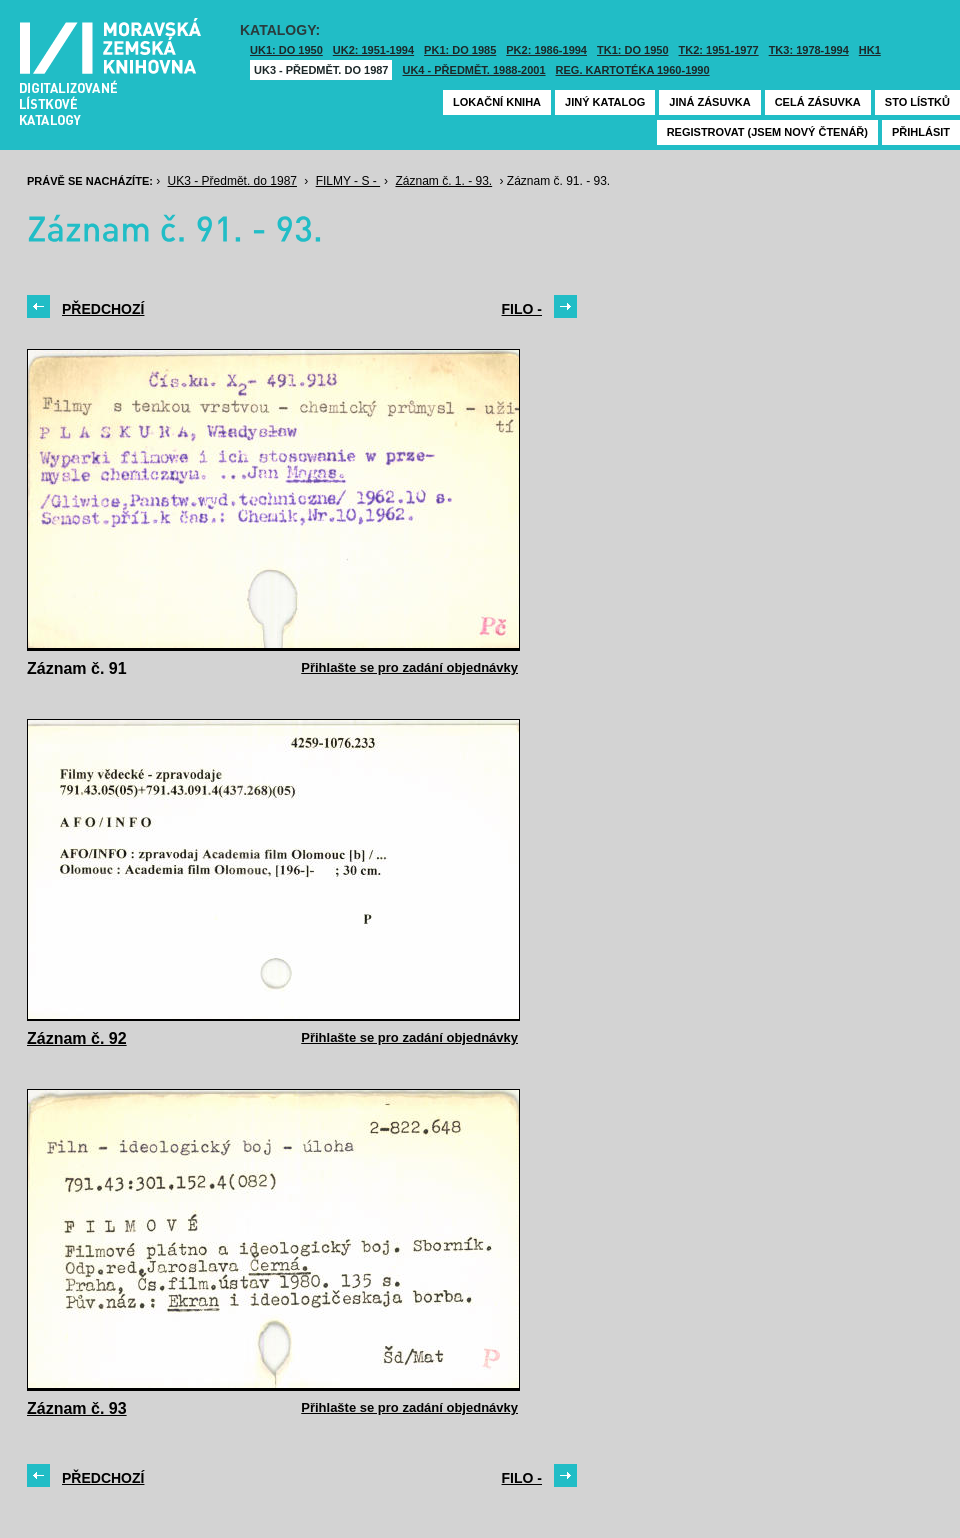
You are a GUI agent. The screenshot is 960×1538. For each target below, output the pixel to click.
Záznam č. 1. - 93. (443, 181)
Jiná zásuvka (709, 102)
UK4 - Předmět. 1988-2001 (473, 70)
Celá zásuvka (818, 102)
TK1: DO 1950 (633, 50)
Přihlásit (921, 132)
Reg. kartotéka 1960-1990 (633, 70)
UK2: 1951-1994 (373, 50)
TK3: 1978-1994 (809, 50)
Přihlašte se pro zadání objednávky (409, 667)
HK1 (870, 50)
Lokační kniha (497, 102)
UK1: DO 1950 (286, 50)
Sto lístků (917, 102)
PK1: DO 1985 (460, 50)
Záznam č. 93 (77, 1408)
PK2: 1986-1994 (546, 50)
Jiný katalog (605, 102)
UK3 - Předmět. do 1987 (321, 70)
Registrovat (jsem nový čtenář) (767, 132)
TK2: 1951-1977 (719, 50)
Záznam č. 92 (77, 1038)
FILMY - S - (348, 181)
